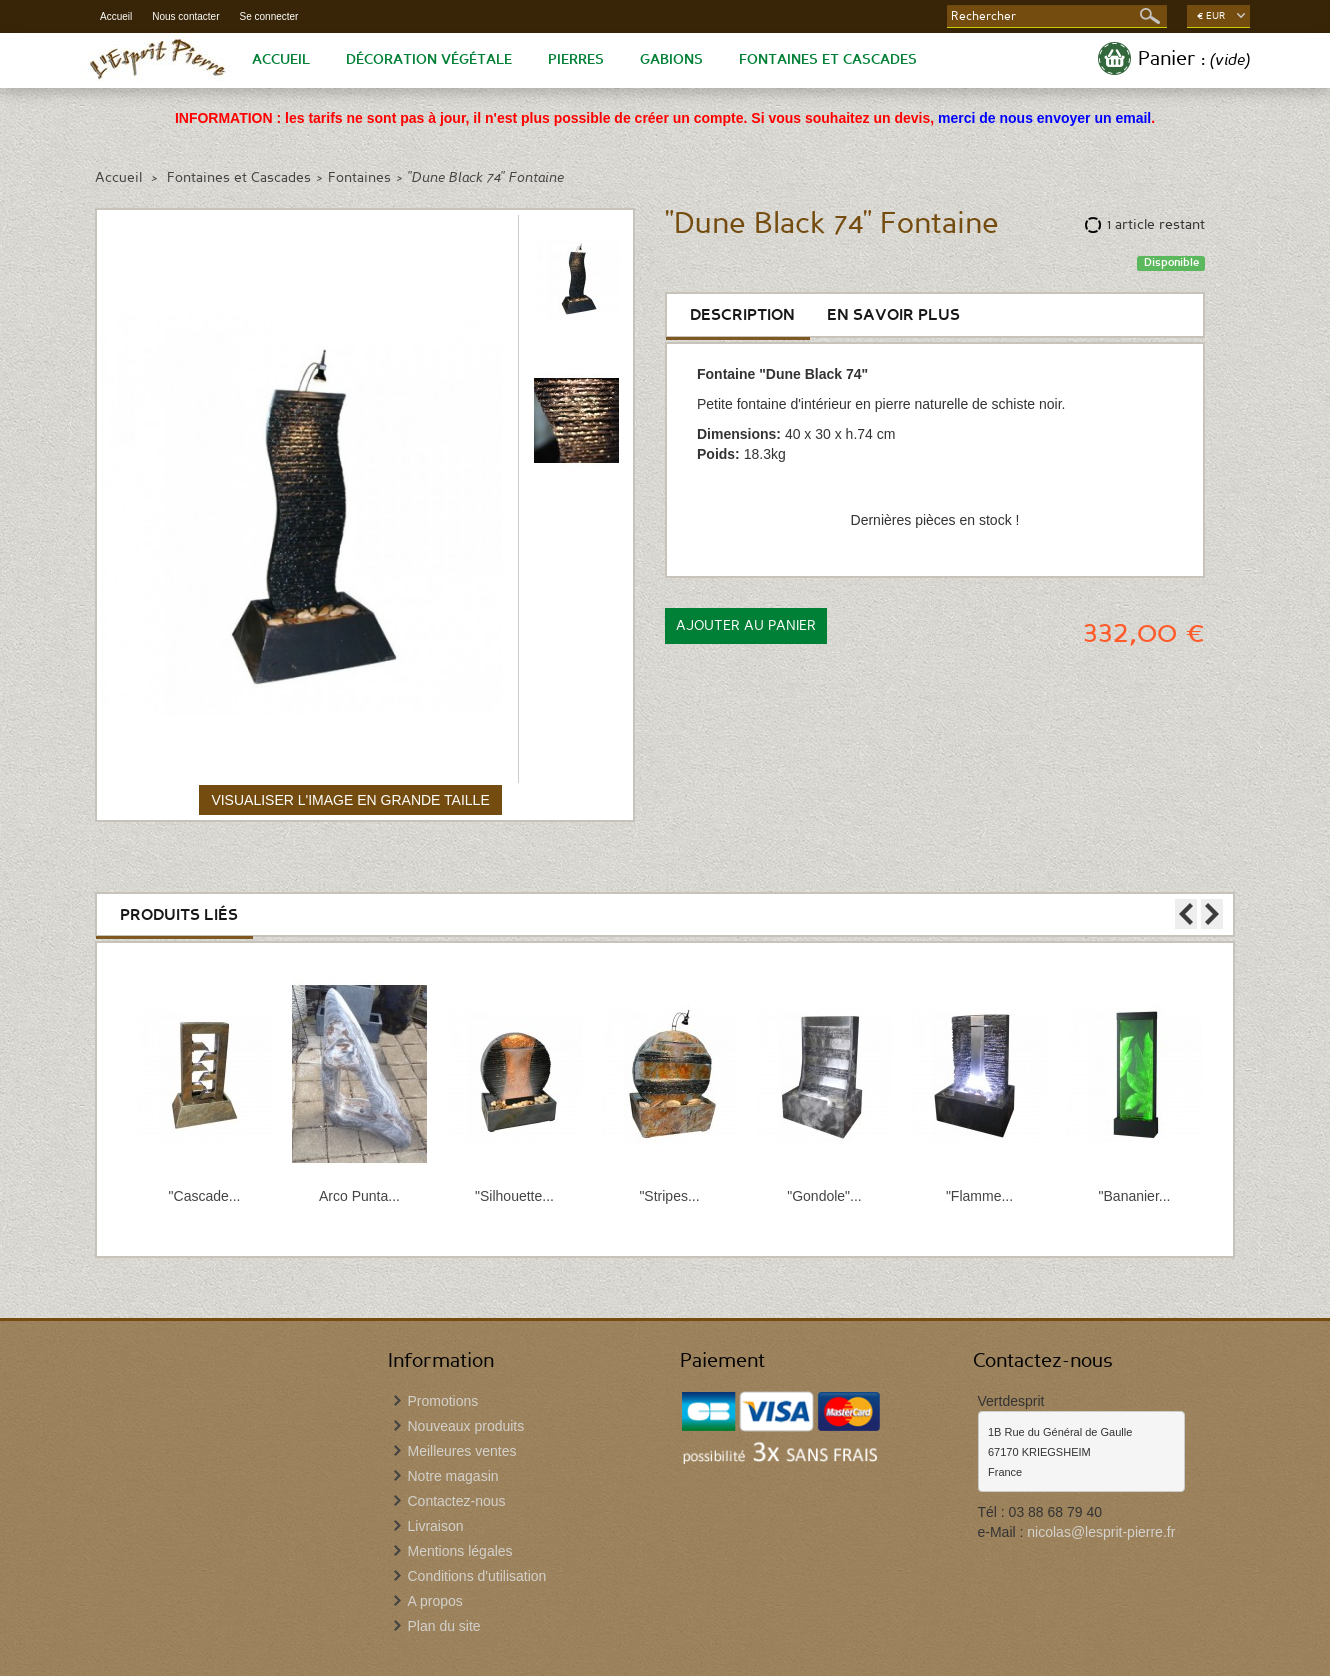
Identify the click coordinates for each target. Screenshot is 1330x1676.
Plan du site (444, 1626)
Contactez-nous (457, 1501)
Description (742, 315)
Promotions (443, 1401)
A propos (435, 1601)
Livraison (436, 1526)
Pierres (576, 60)
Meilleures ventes (462, 1451)
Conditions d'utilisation (477, 1576)
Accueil (116, 16)
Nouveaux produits (466, 1426)
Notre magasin (453, 1476)
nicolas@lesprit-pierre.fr (1101, 1532)
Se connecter (269, 16)
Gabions (671, 60)
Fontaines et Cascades (828, 60)
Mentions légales (460, 1551)
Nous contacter (185, 16)
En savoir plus (893, 315)
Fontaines (359, 178)
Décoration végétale (429, 60)
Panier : (1194, 59)
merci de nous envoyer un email (1044, 118)
